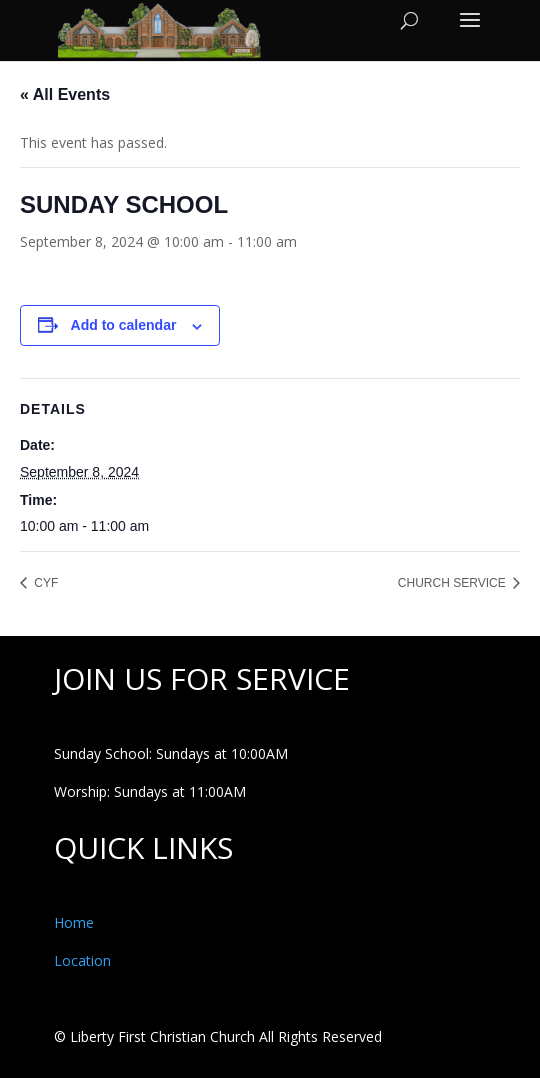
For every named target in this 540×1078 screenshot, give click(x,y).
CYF (44, 583)
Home (74, 922)
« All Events (65, 94)
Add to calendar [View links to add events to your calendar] (124, 325)
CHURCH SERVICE (453, 583)
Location (82, 960)
